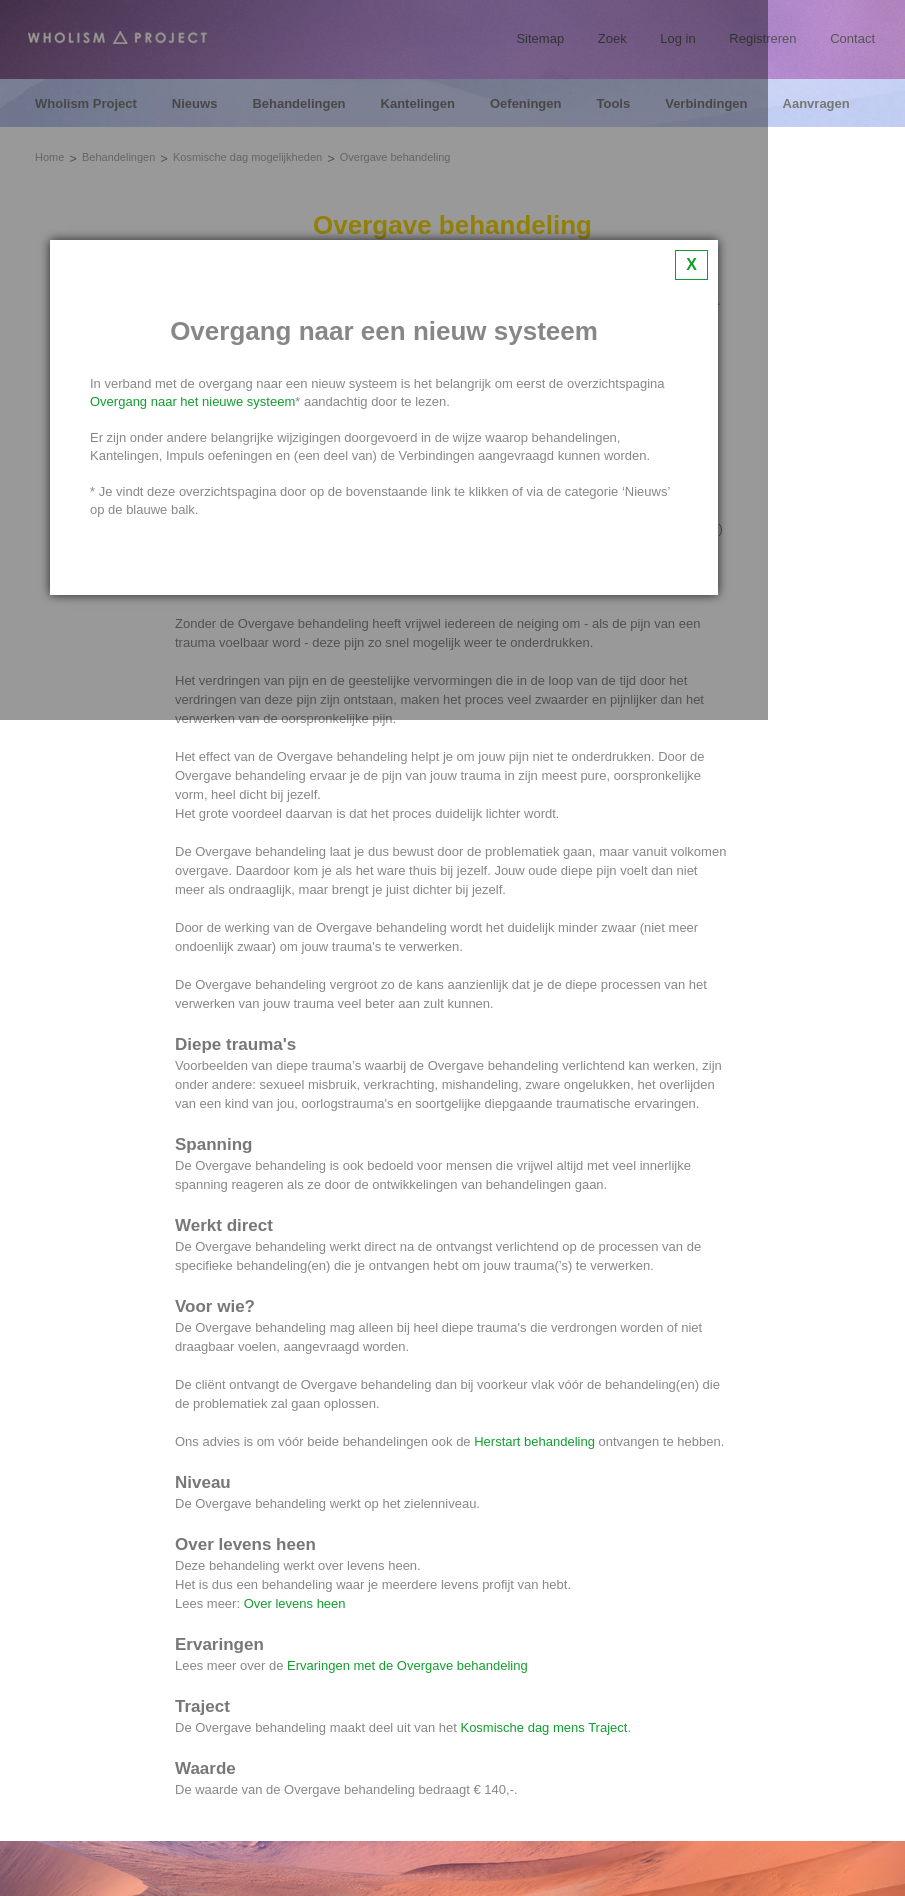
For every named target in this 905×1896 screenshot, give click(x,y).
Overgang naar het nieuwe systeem (192, 401)
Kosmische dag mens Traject (543, 1727)
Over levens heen (295, 1603)
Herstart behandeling (534, 1441)
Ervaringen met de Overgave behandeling (407, 1665)
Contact (852, 38)
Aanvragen (816, 104)
